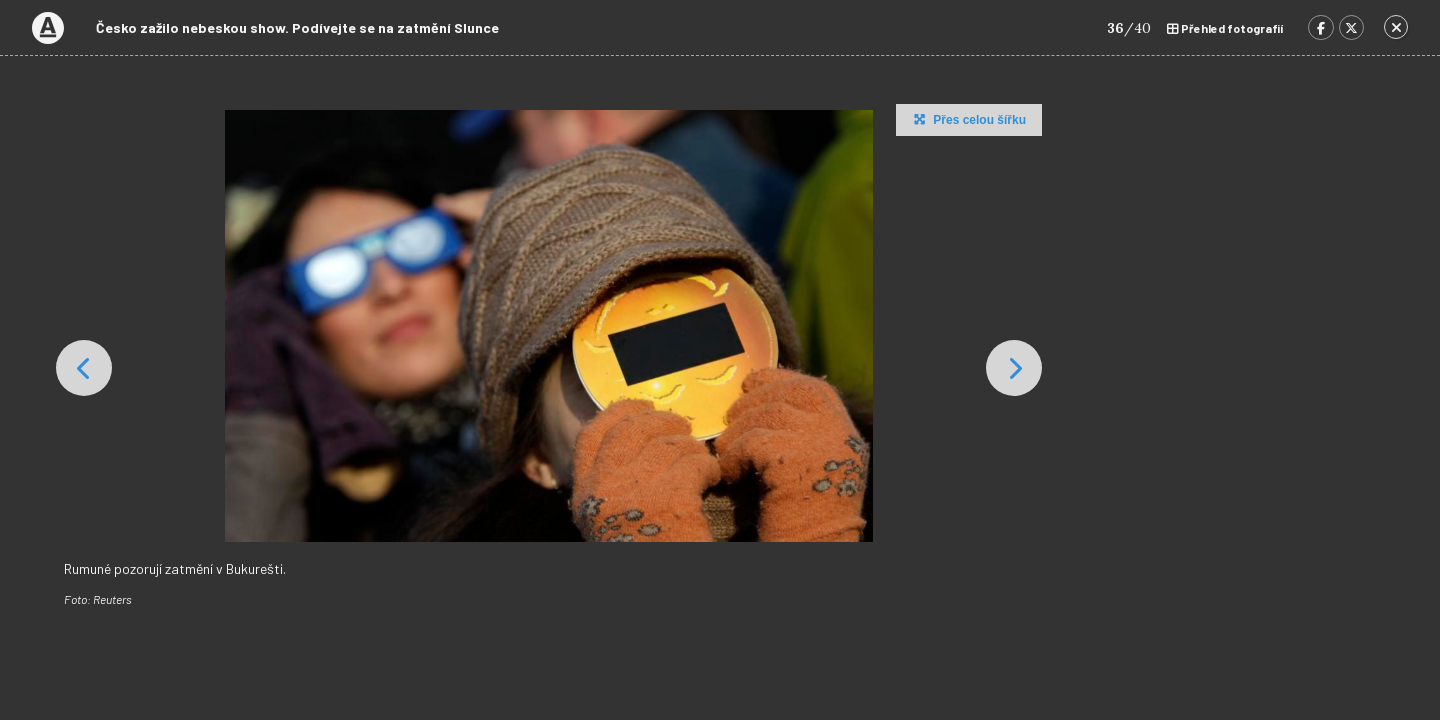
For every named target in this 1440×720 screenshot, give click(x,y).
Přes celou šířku (967, 119)
